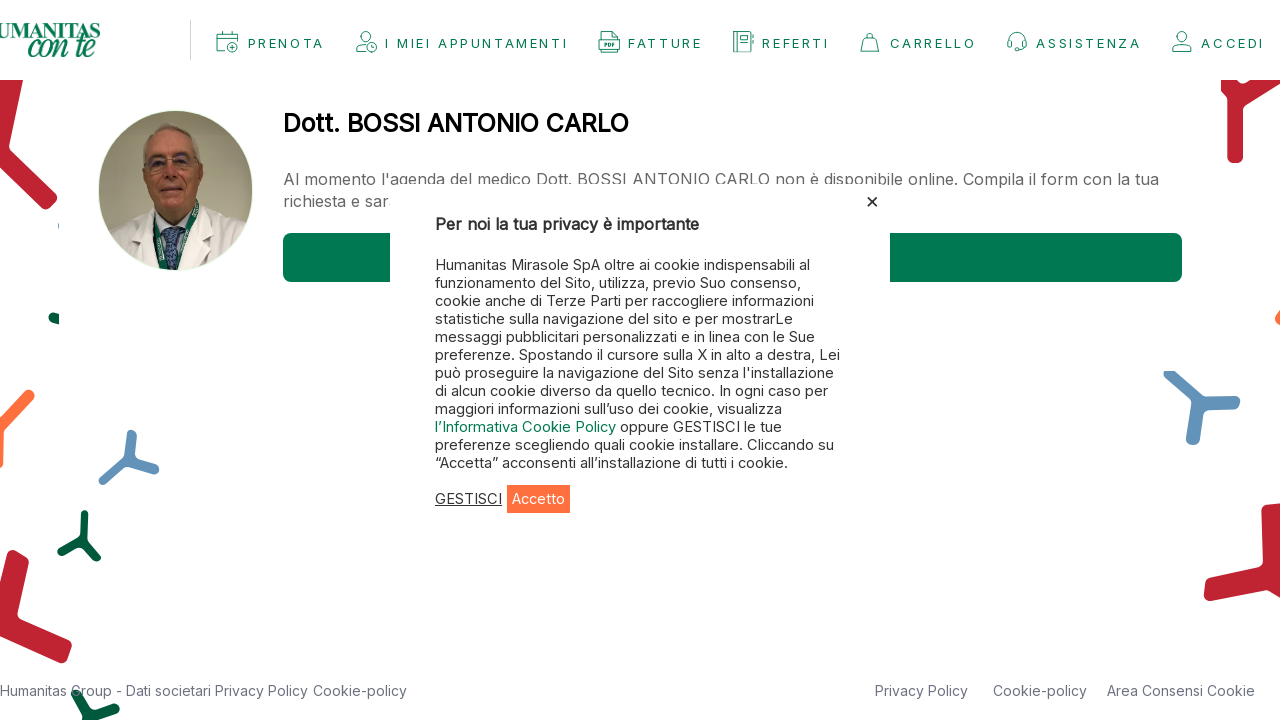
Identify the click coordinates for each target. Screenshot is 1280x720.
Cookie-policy (360, 690)
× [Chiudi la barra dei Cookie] (872, 200)
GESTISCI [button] (468, 499)
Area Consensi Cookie (1181, 690)
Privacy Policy (261, 690)
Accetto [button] (538, 499)
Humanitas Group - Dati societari (107, 690)
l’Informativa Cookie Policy (527, 427)
